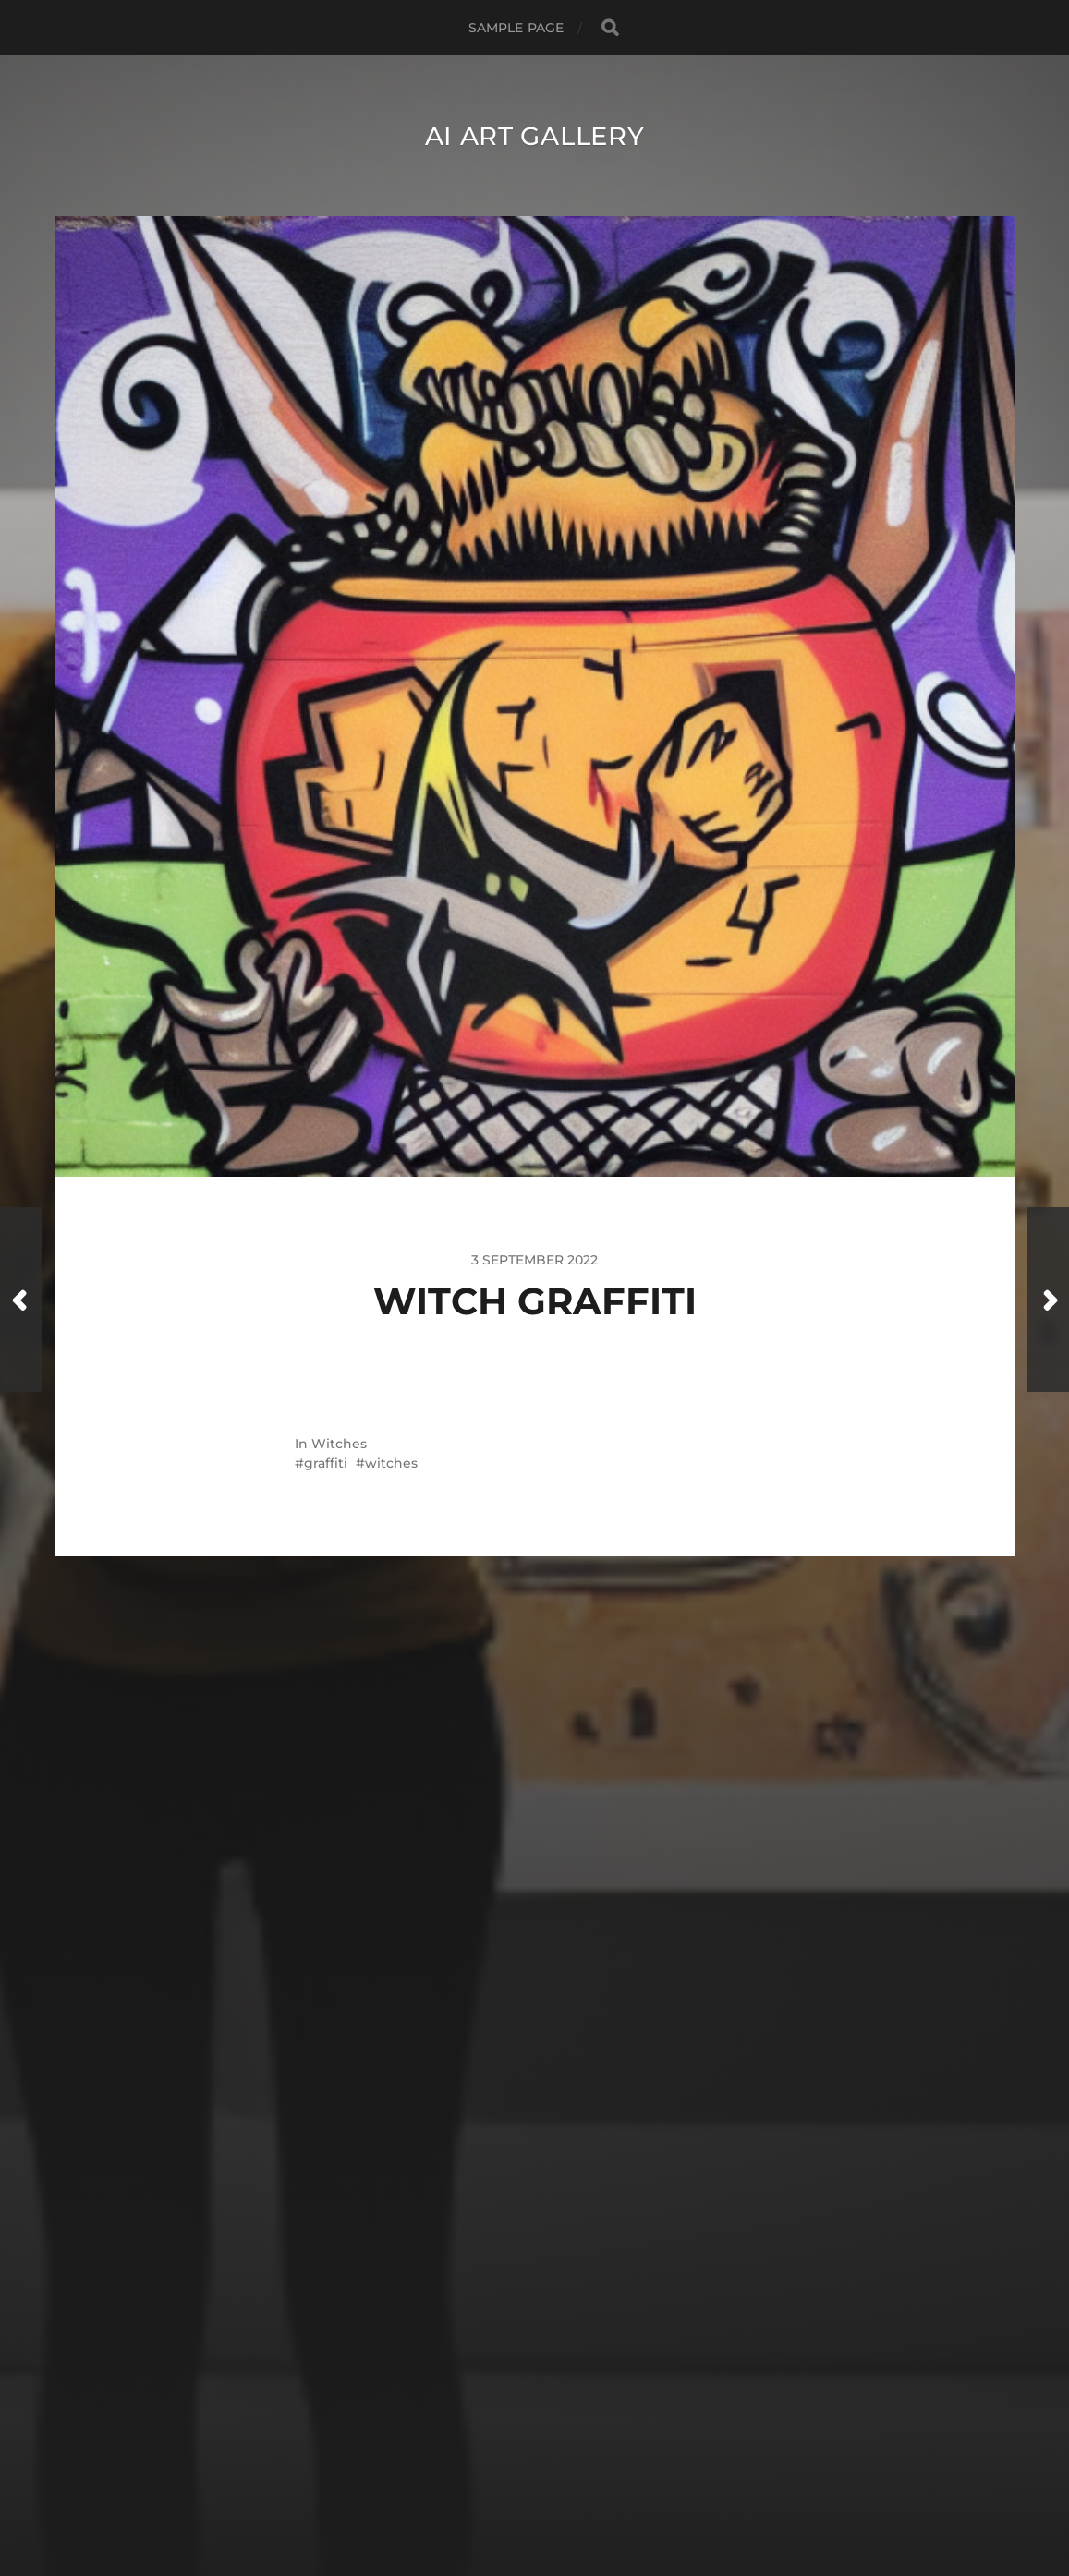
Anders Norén (570, 2495)
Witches (339, 1443)
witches (391, 1463)
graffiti (325, 1463)
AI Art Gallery (534, 135)
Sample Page (516, 27)
